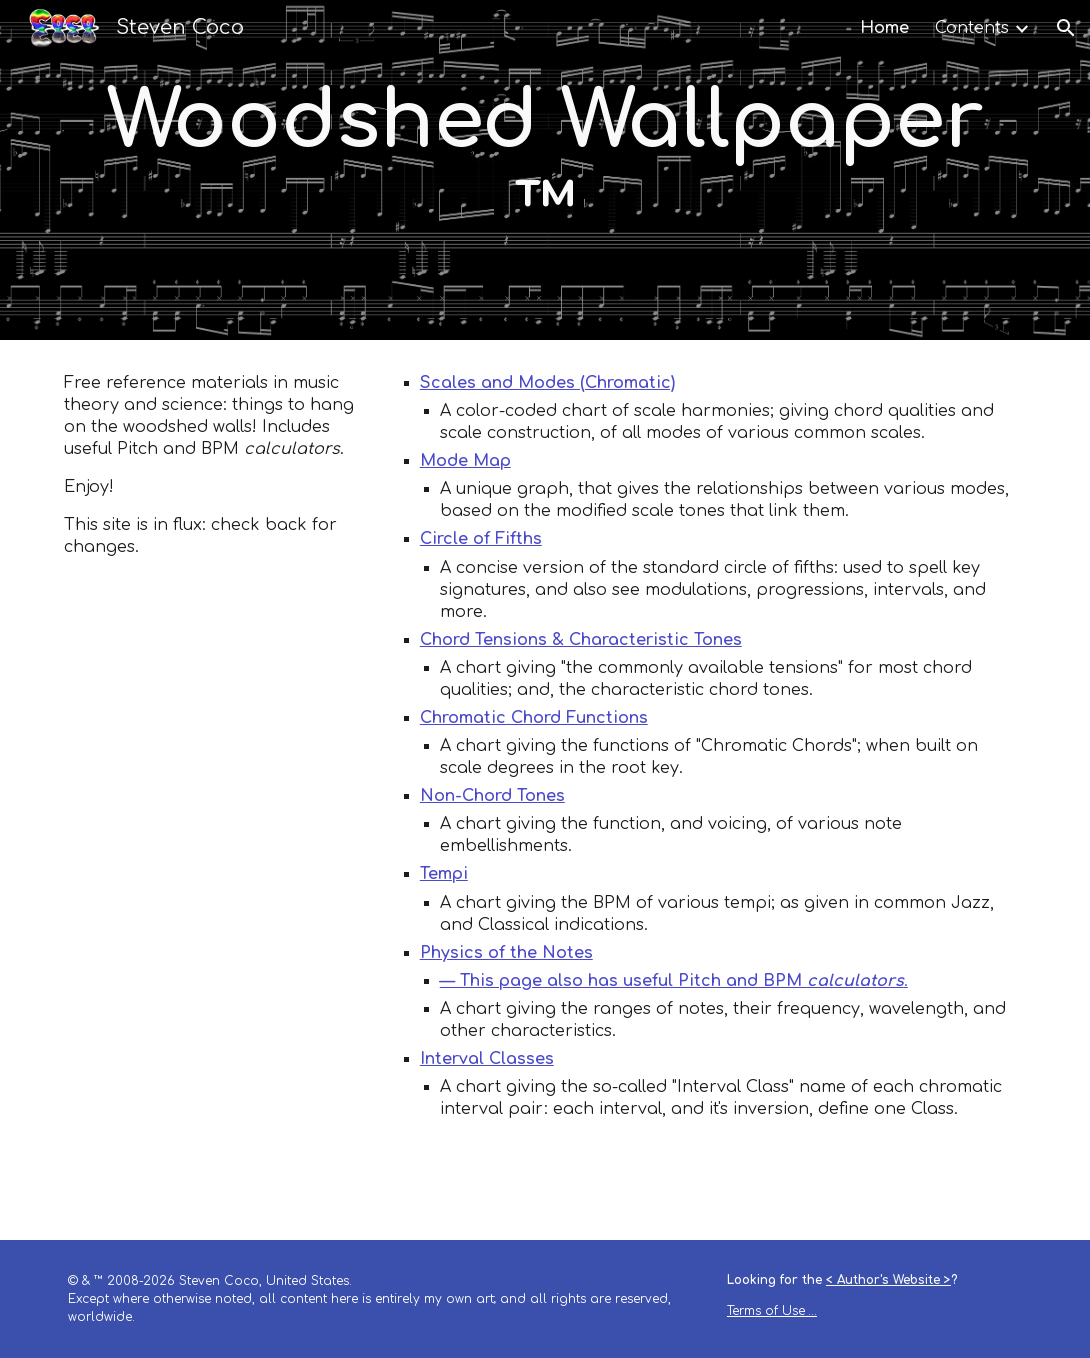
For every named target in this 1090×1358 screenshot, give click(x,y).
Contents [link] (972, 28)
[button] (1066, 28)
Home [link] (884, 28)
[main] (544, 170)
